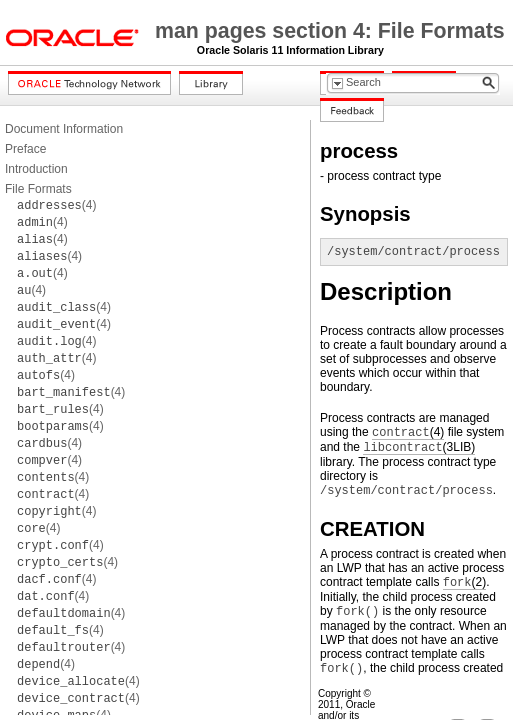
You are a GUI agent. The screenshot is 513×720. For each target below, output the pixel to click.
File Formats (38, 189)
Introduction (36, 169)
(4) (56, 205)
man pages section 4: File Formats (330, 31)
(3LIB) (419, 447)
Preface (25, 149)
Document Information (64, 129)
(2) (464, 582)
